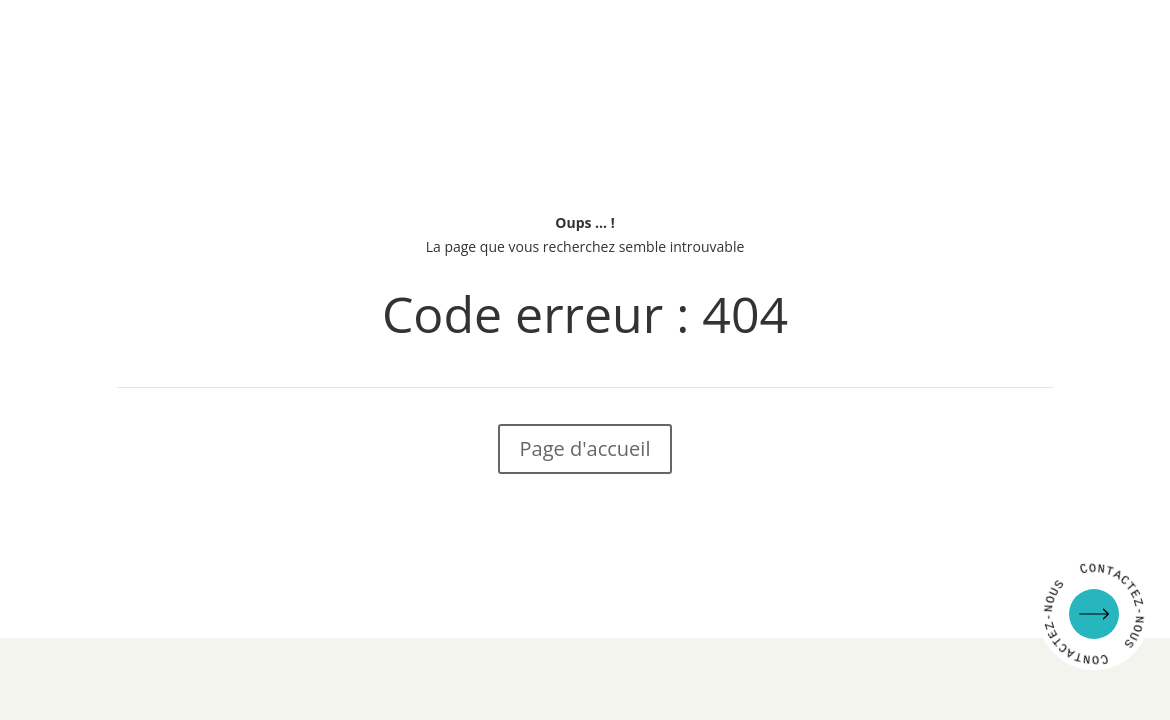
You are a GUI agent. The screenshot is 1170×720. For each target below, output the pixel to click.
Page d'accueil (585, 448)
